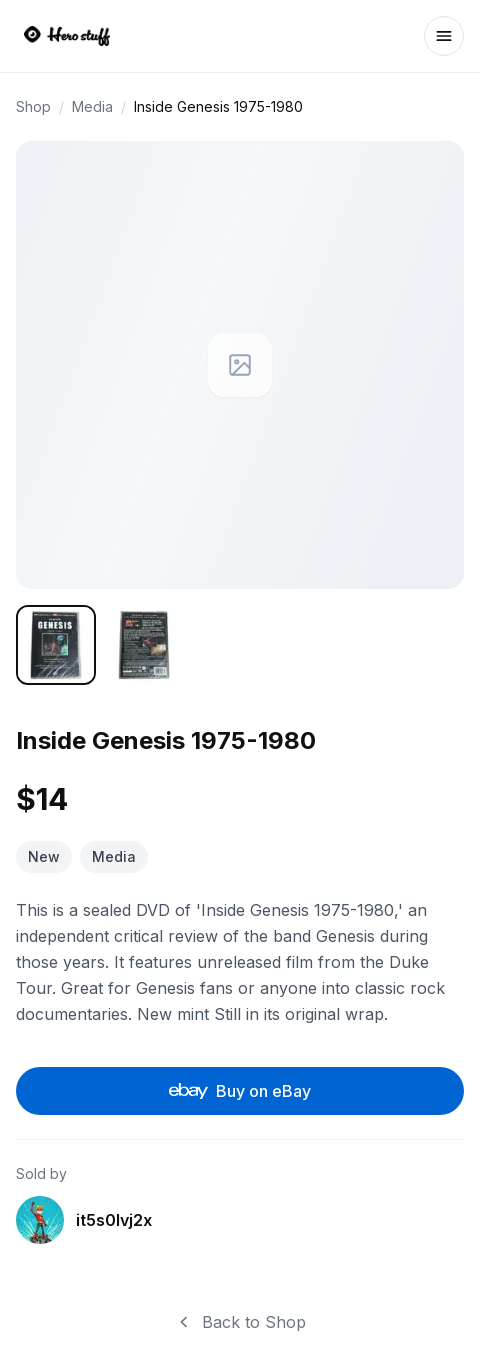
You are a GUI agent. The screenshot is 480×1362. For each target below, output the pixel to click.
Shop (33, 106)
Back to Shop (240, 1322)
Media (92, 106)
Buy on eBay (240, 1091)
